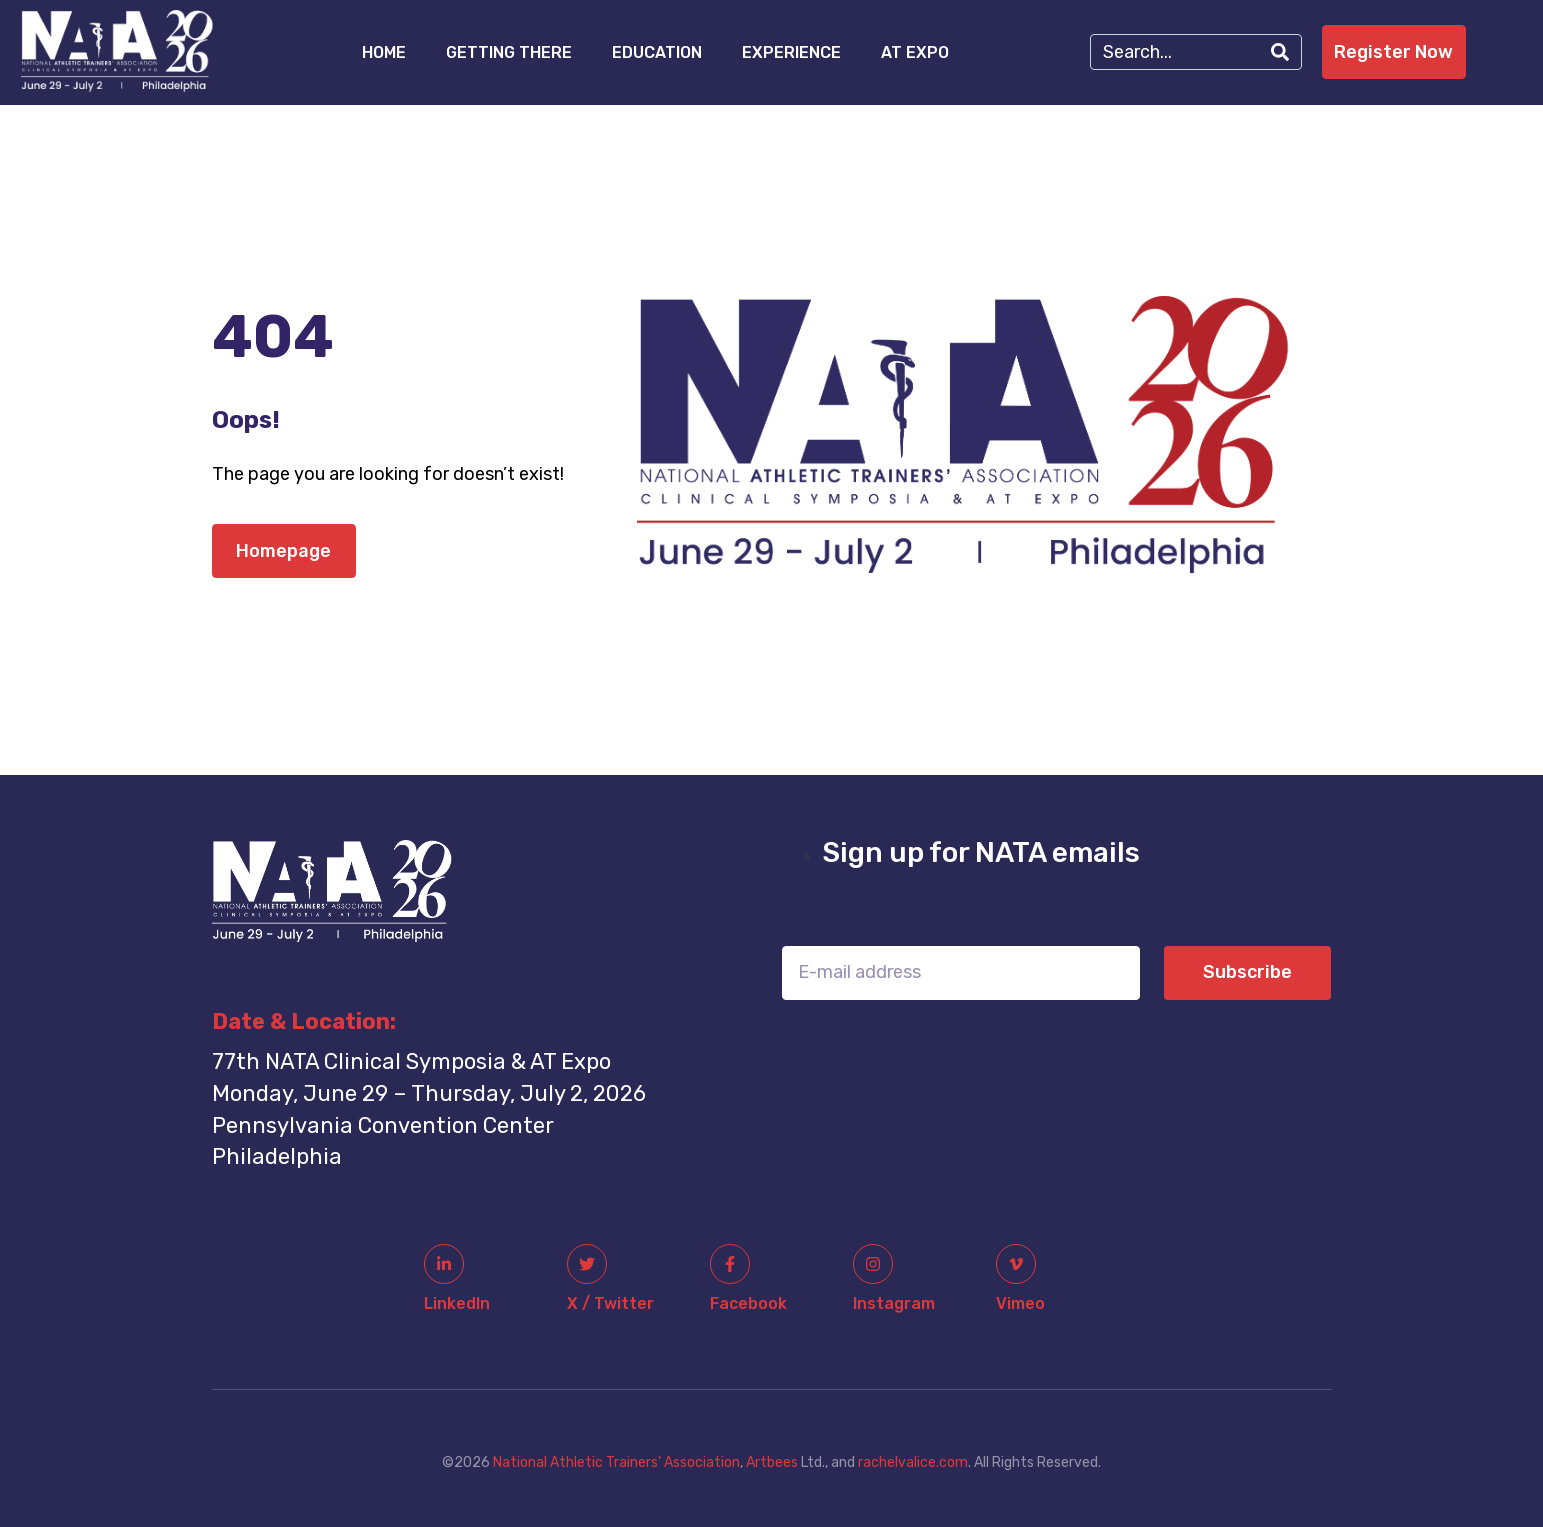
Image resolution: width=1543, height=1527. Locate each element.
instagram (894, 1303)
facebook (748, 1303)
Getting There (509, 52)
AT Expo (915, 52)
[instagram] (873, 1264)
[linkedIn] (444, 1264)
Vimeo (1020, 1303)
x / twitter (610, 1303)
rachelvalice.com (913, 1462)
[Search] (1280, 52)
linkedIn (457, 1303)
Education (657, 52)
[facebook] (730, 1264)
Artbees (772, 1462)
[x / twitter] (587, 1264)
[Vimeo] (1016, 1264)
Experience (791, 52)
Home (384, 52)
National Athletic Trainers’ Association (616, 1462)
